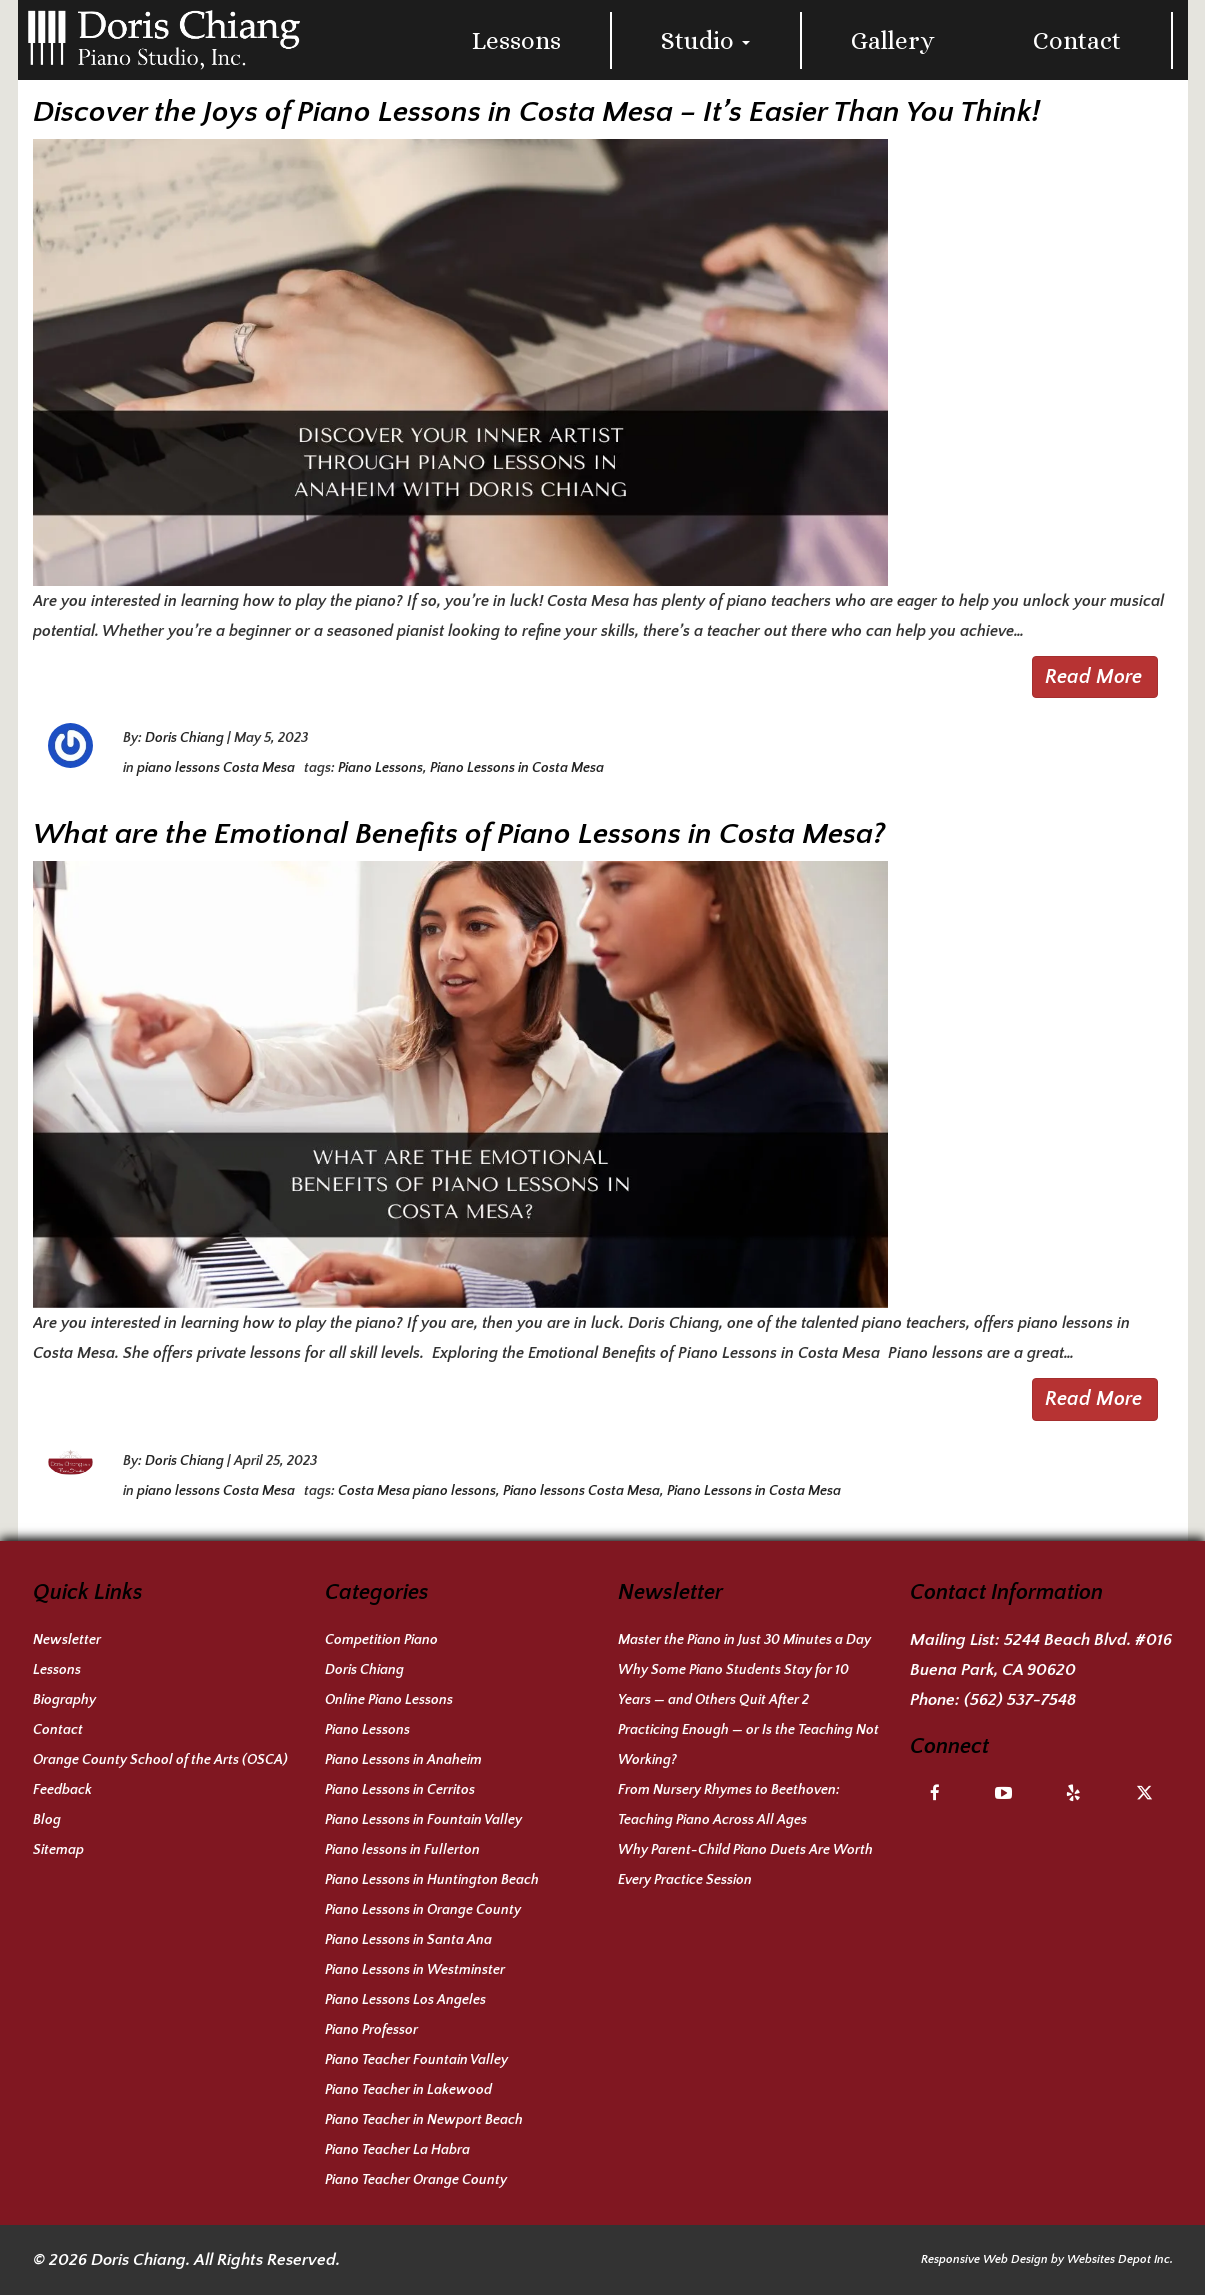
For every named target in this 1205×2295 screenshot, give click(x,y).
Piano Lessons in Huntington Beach (432, 1880)
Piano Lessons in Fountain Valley (423, 1820)
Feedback (62, 1790)
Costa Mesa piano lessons (417, 1491)
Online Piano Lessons (389, 1700)
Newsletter (67, 1640)
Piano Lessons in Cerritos (400, 1790)
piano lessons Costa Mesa (216, 768)
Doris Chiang (184, 738)
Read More (1093, 677)
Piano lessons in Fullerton (402, 1850)
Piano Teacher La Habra (397, 2150)
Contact (1077, 40)
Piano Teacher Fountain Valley (416, 2060)
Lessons (516, 40)
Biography (64, 1700)
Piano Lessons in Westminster (415, 1970)
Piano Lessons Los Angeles (405, 2000)
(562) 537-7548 (1020, 1700)
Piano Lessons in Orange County (423, 1910)
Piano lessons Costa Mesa (581, 1491)
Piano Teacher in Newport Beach (424, 2120)
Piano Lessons (380, 768)
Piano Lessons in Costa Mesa (517, 768)
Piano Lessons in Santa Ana (408, 1940)
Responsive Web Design (984, 2259)
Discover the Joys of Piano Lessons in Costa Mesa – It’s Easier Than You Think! (536, 112)
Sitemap (58, 1850)
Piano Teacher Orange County (416, 2180)
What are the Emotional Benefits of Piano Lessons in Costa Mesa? (459, 834)
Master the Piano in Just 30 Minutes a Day (744, 1640)
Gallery (893, 40)
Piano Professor (371, 2030)
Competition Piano (381, 1640)
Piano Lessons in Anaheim (403, 1760)
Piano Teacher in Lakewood (408, 2090)
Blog (47, 1820)
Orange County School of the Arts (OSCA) (160, 1760)
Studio (705, 40)
